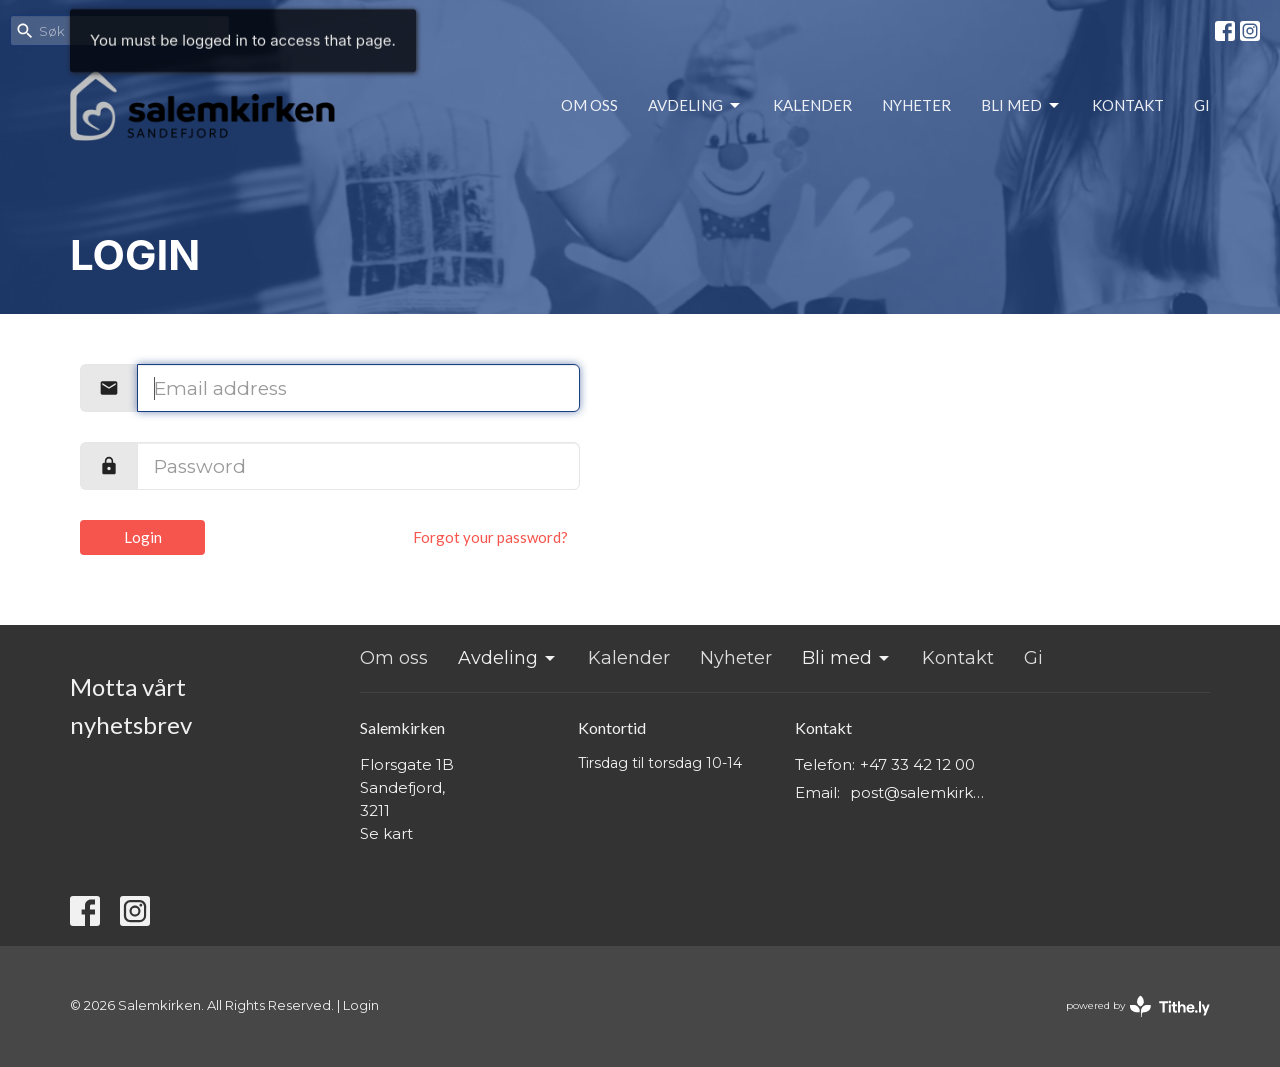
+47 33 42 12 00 (917, 764)
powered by (1138, 1006)
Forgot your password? (490, 537)
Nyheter (916, 105)
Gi (1202, 105)
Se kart (386, 833)
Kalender (812, 105)
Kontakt (1128, 105)
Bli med (1021, 106)
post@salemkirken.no (921, 792)
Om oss (589, 105)
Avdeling (695, 106)
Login (143, 537)
